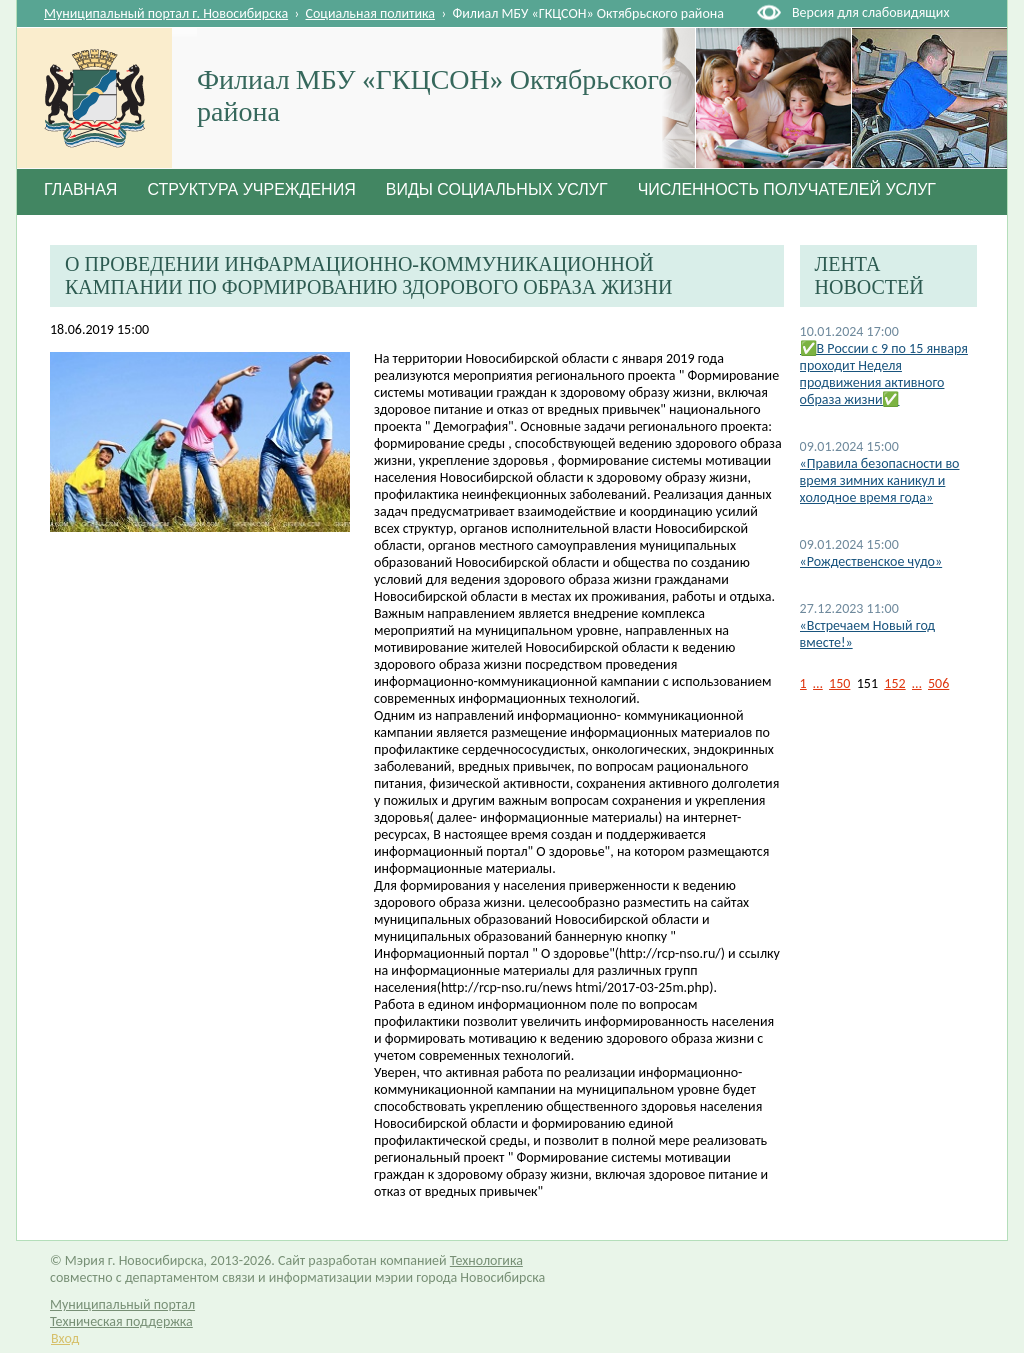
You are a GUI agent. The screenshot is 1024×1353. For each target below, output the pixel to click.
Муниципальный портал (122, 1304)
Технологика (486, 1260)
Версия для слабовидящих (870, 12)
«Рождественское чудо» (871, 561)
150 (839, 683)
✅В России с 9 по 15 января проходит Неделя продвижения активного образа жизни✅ (884, 374)
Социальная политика (371, 13)
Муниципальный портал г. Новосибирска (166, 13)
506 (938, 683)
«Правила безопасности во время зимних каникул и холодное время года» (880, 480)
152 (894, 683)
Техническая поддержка (121, 1321)
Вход (65, 1338)
